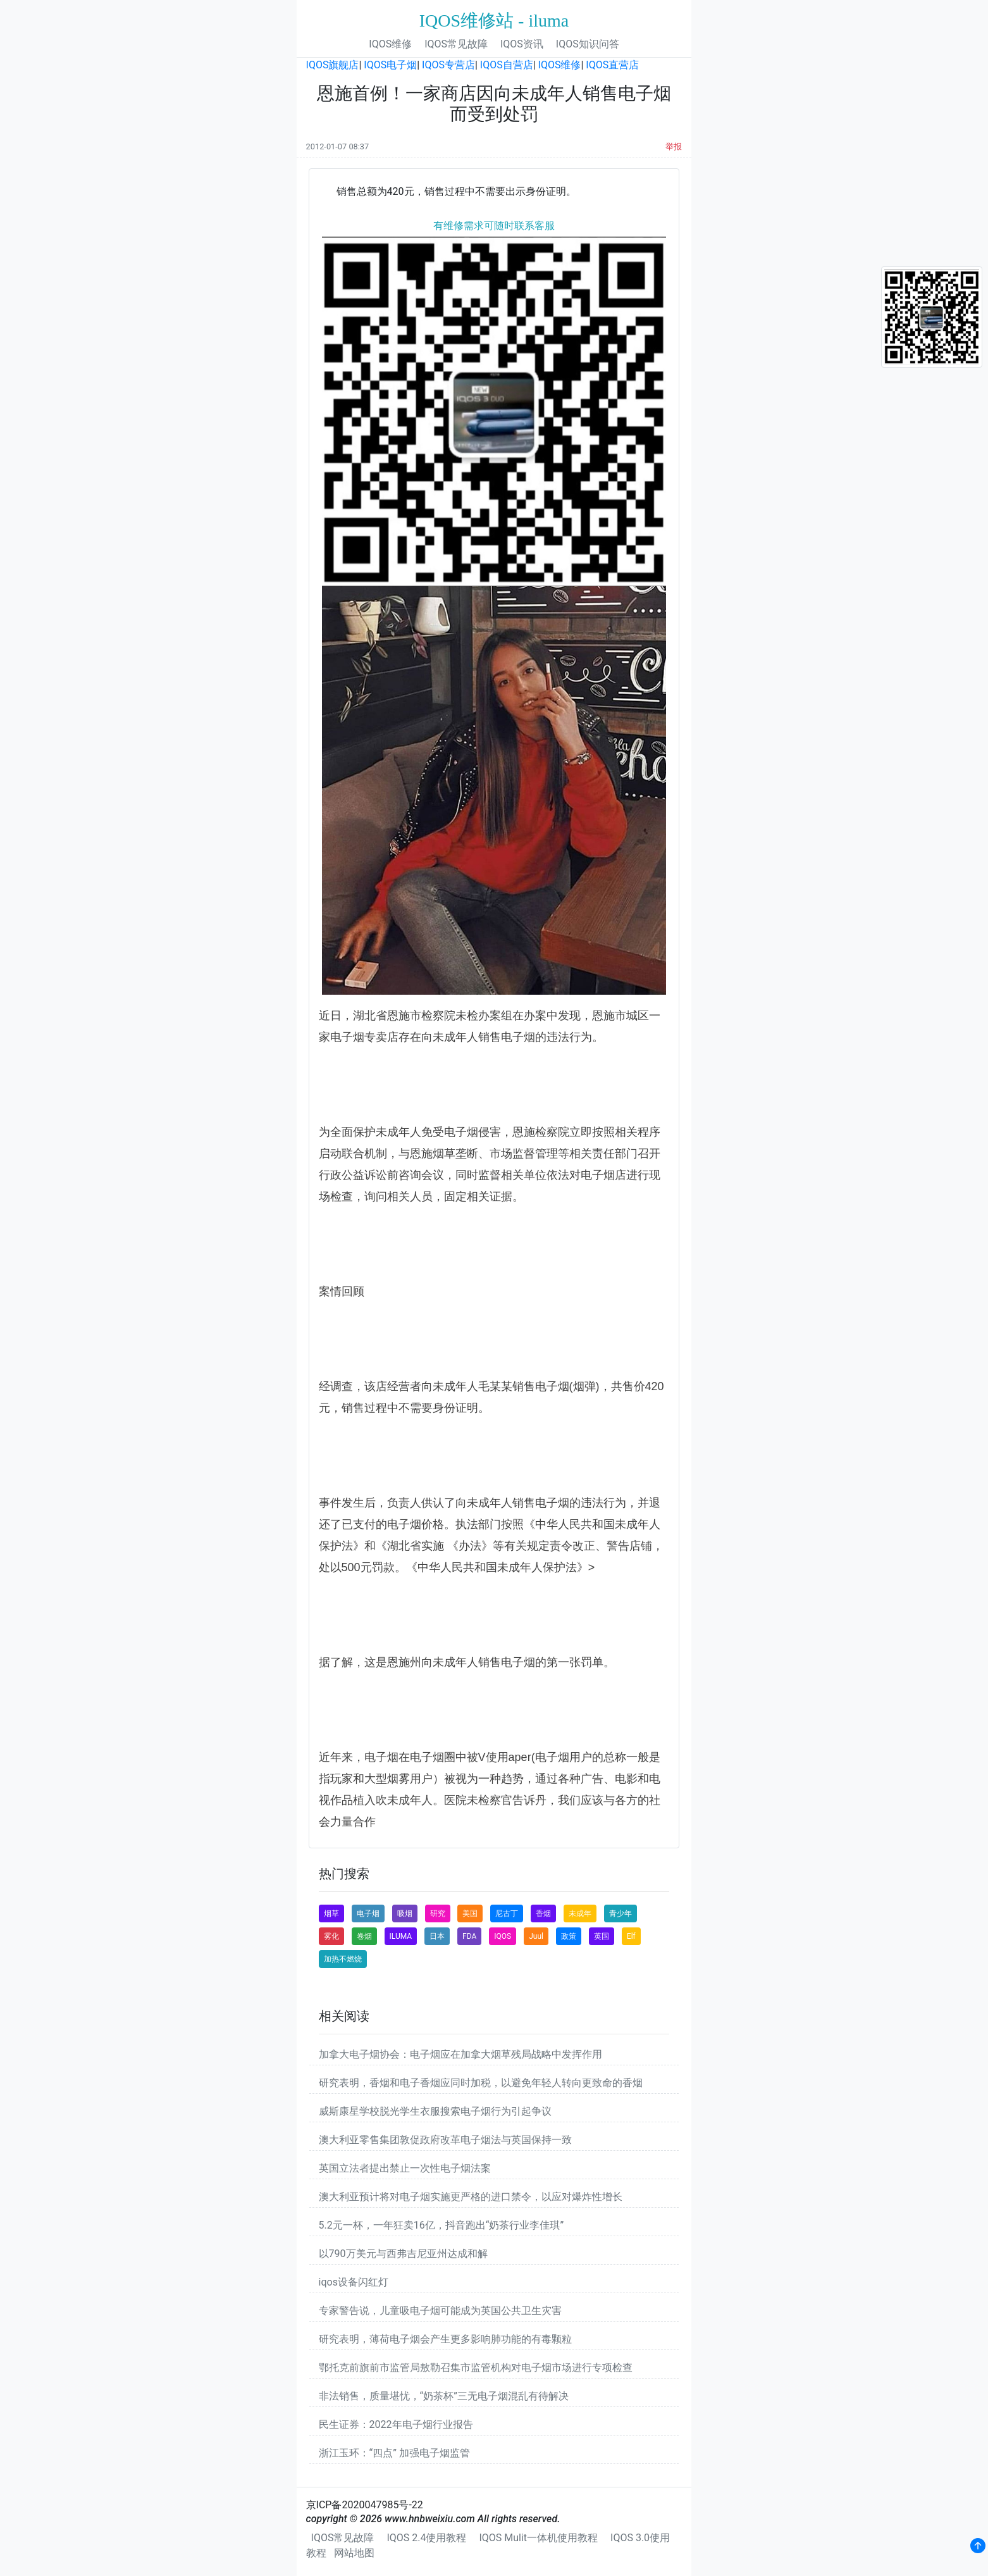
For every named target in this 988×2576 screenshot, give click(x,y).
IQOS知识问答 (587, 44)
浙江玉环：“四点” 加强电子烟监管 (394, 2453)
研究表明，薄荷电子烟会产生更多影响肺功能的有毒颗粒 (445, 2339)
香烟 (543, 1913)
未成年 (580, 1913)
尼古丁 (506, 1913)
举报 (673, 146)
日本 (437, 1936)
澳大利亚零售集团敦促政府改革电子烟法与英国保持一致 (445, 2140)
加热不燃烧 (343, 1959)
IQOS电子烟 (390, 65)
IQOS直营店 (612, 65)
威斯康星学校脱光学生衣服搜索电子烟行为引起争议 (435, 2111)
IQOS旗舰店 (332, 65)
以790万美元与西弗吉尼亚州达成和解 (403, 2254)
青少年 (620, 1913)
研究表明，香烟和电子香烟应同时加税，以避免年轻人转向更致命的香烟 (481, 2083)
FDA (469, 1936)
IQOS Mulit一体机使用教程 (538, 2538)
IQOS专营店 (448, 65)
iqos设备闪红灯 (353, 2282)
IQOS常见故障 (456, 44)
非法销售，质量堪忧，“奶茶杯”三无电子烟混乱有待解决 (444, 2396)
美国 (470, 1913)
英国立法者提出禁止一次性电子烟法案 (405, 2168)
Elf (631, 1936)
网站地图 (354, 2553)
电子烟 (368, 1913)
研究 (437, 1913)
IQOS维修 (390, 44)
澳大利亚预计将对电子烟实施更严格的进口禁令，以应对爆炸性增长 (470, 2197)
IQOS (502, 1936)
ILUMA (401, 1936)
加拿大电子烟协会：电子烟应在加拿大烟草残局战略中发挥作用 (460, 2054)
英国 (601, 1936)
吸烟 (404, 1913)
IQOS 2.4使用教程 (426, 2538)
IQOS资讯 (521, 44)
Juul (536, 1936)
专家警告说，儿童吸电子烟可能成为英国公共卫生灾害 (440, 2311)
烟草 (331, 1913)
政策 (568, 1936)
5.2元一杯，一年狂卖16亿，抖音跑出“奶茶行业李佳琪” (441, 2225)
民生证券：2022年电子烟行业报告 (396, 2424)
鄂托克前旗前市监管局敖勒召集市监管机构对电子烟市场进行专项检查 (476, 2367)
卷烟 (364, 1936)
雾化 (331, 1936)
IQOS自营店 (506, 65)
